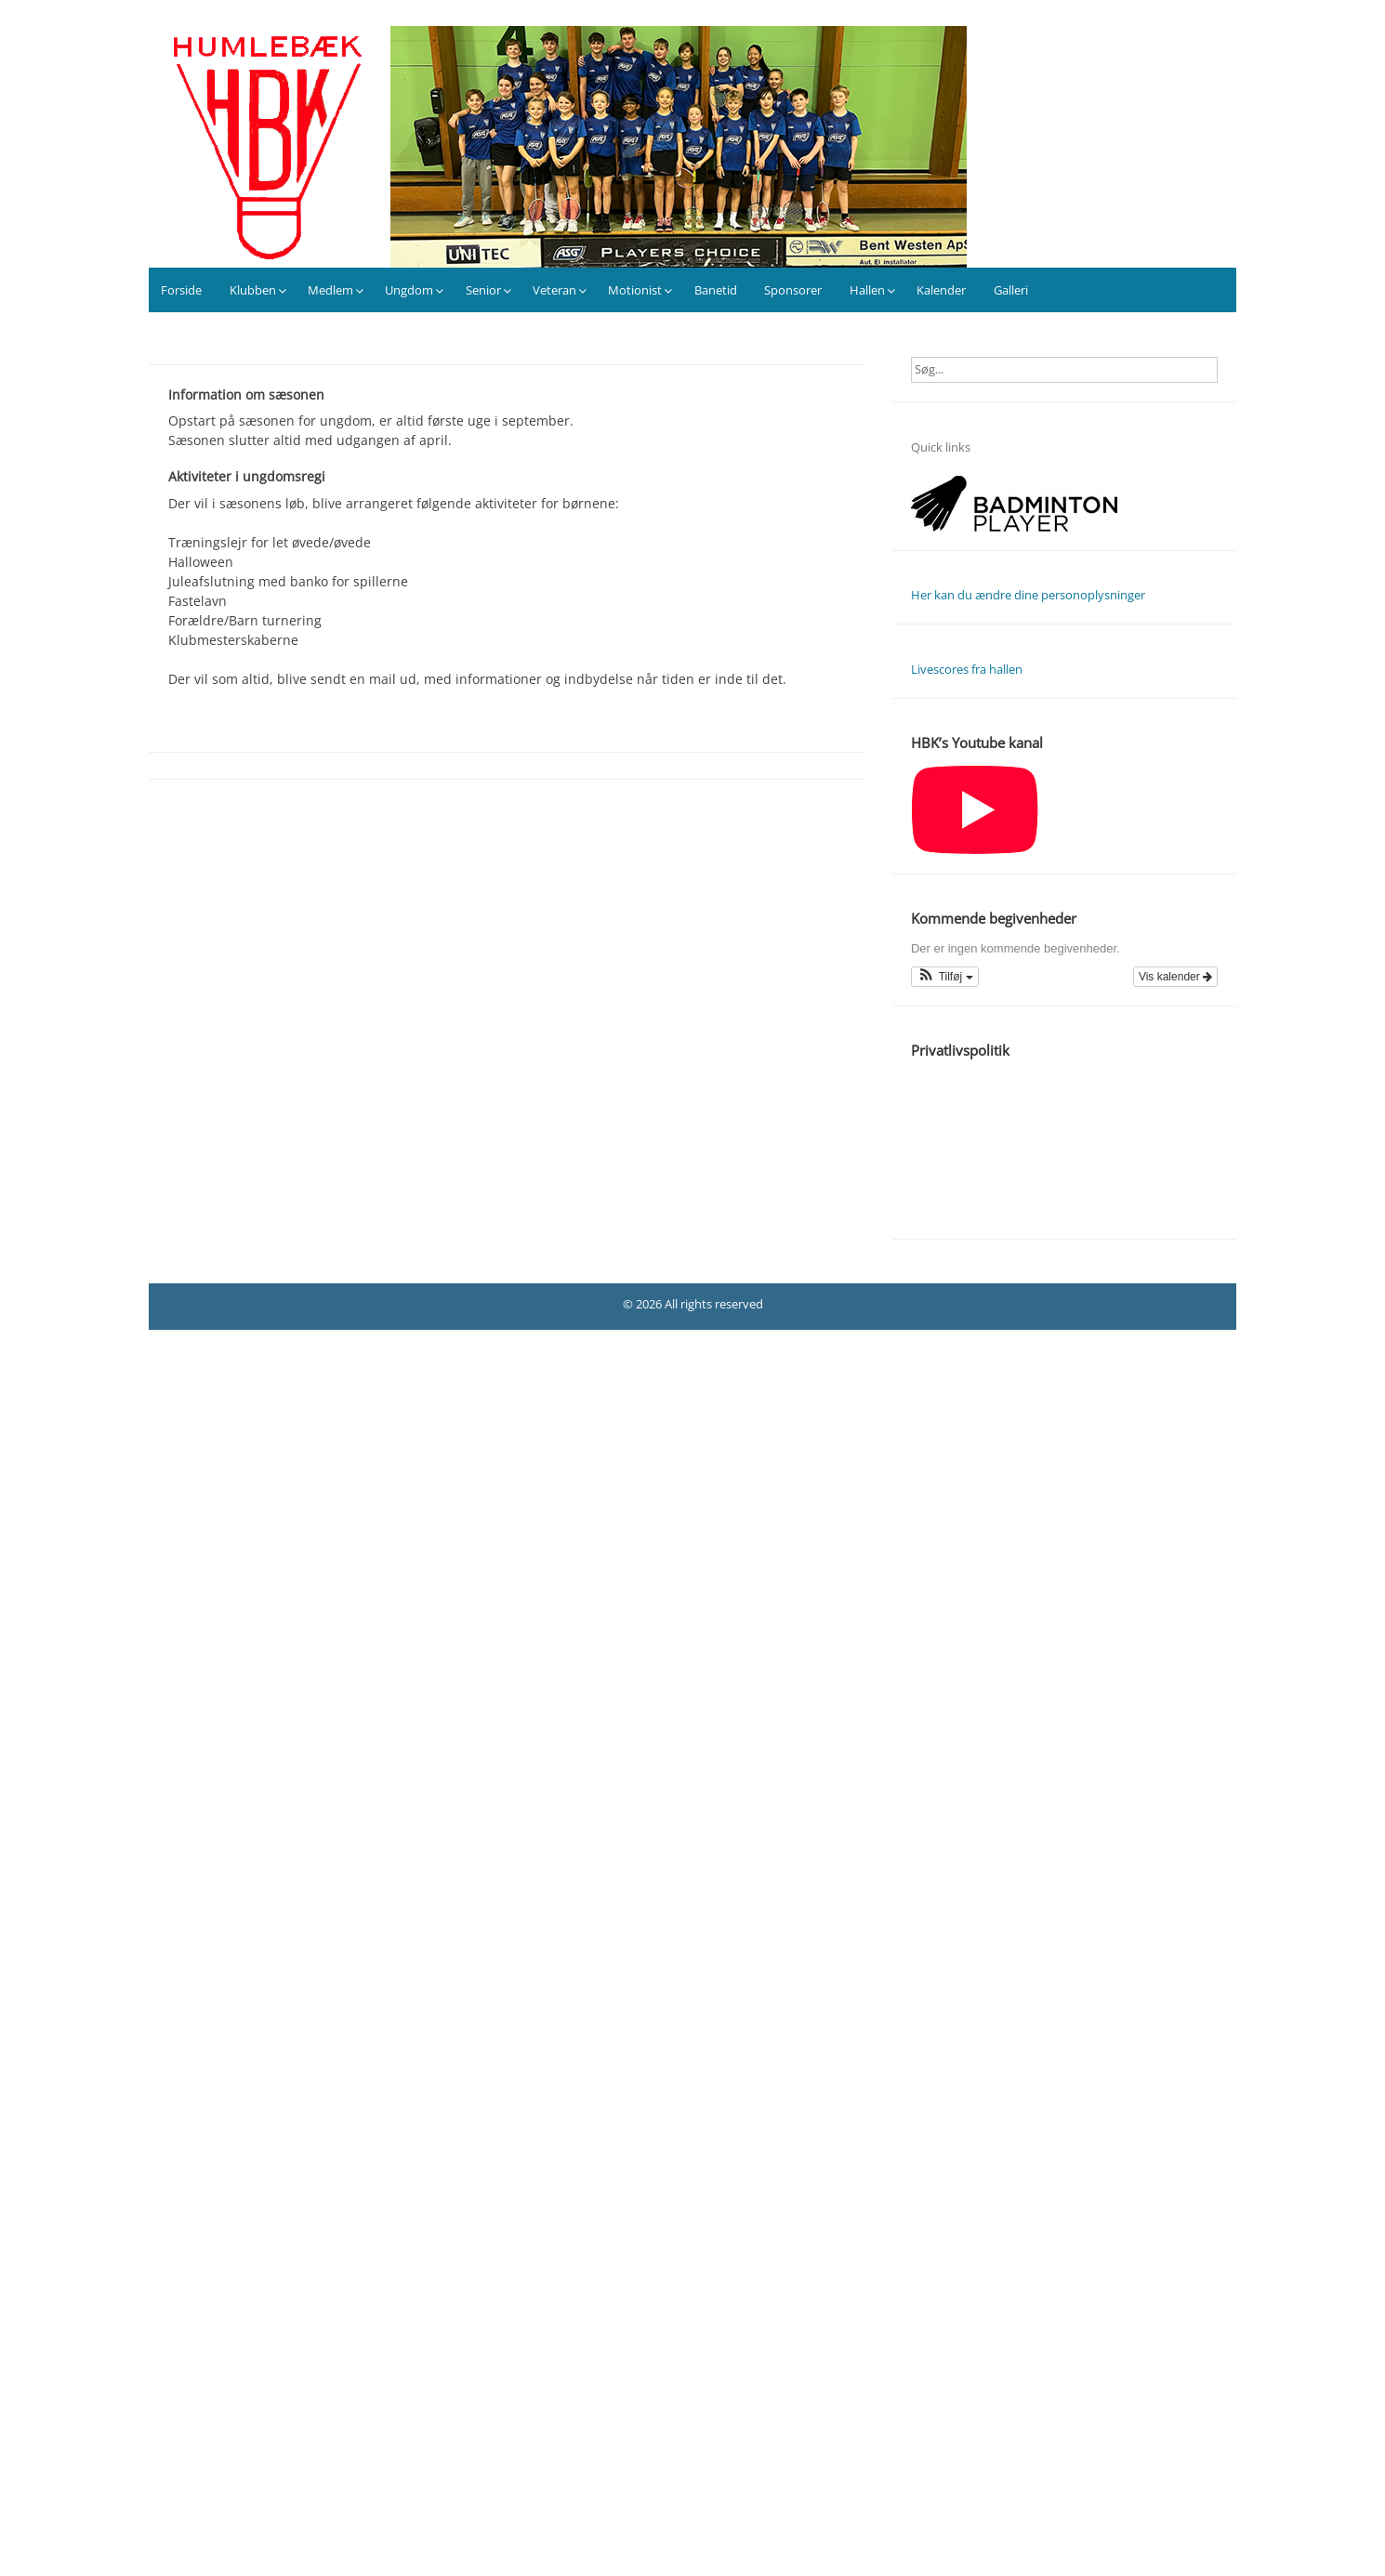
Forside (181, 290)
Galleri (1011, 290)
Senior (483, 290)
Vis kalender (1175, 976)
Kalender (941, 290)
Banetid (715, 290)
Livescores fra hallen (966, 669)
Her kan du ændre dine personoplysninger (1028, 594)
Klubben (253, 290)
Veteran (554, 290)
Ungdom (409, 290)
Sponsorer (793, 290)
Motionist (635, 290)
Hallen (867, 290)
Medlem (330, 290)
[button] (945, 976)
